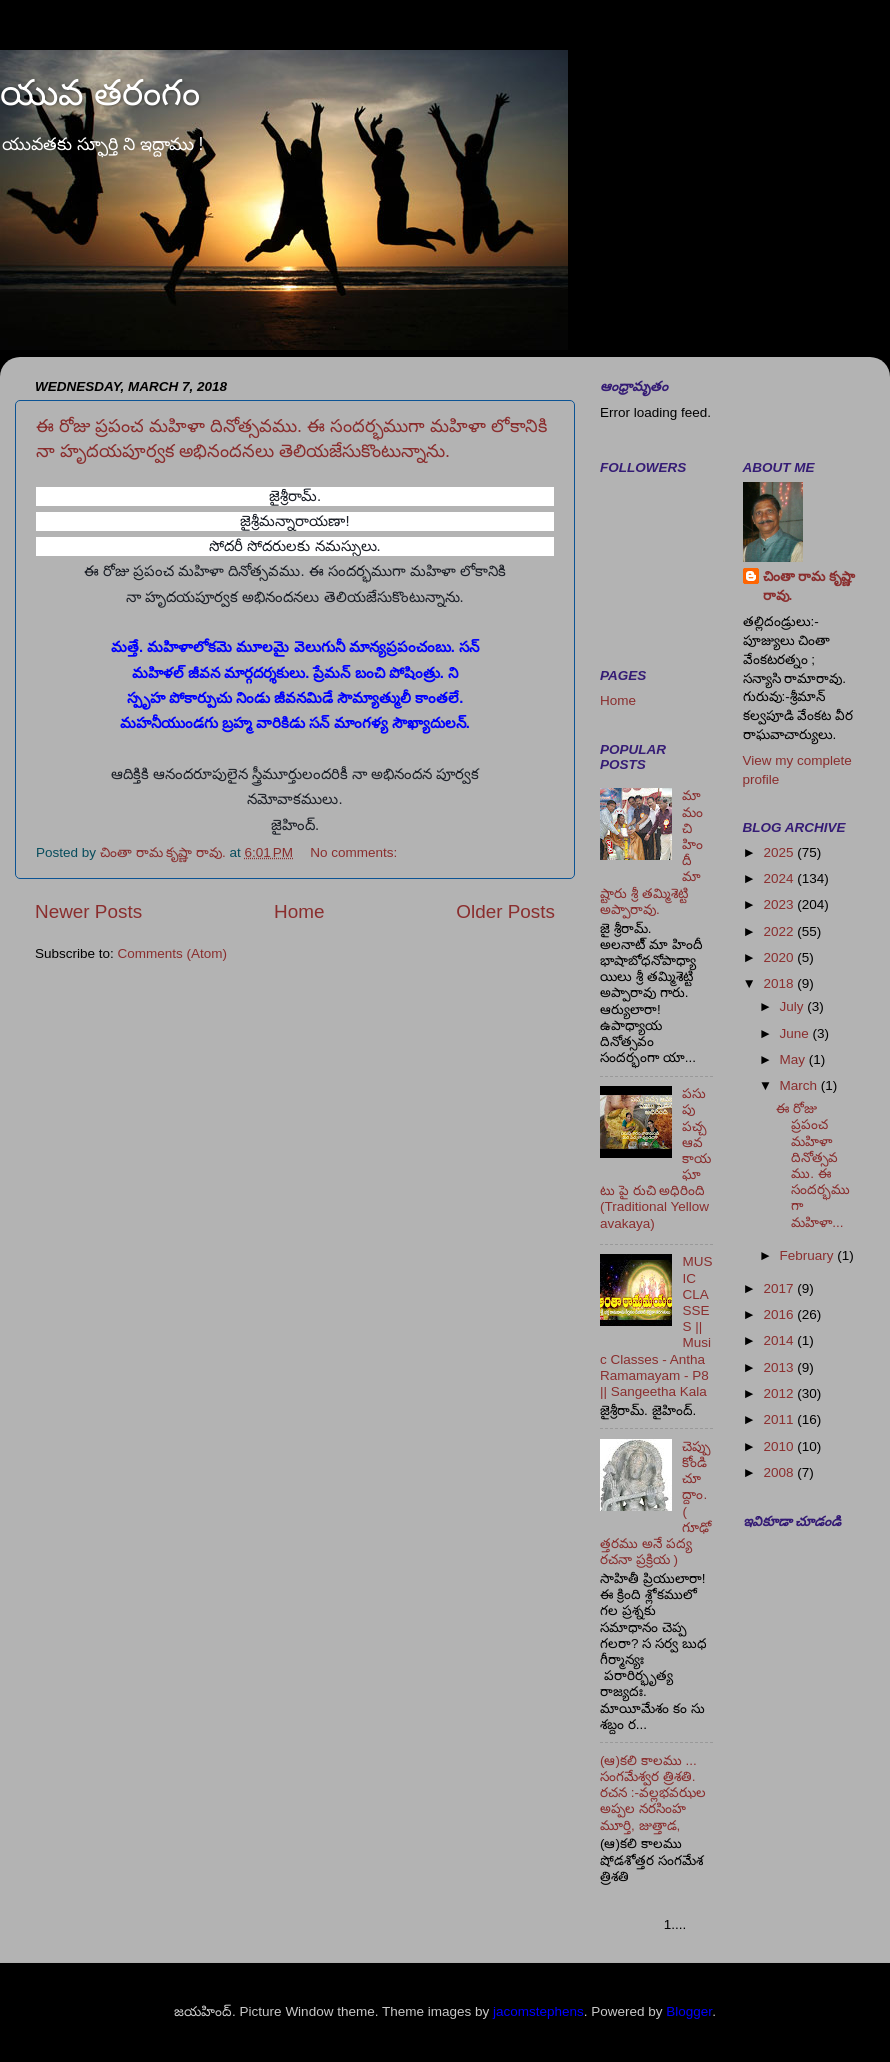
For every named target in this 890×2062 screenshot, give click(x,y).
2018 (780, 983)
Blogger (689, 2011)
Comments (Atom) (173, 953)
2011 (780, 1419)
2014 (780, 1340)
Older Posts (505, 911)
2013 (780, 1367)
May (794, 1059)
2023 (780, 904)
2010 (780, 1446)
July (794, 1006)
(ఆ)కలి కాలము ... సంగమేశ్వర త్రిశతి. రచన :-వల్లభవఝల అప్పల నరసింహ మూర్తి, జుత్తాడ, (653, 1793)
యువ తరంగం (100, 92)
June (796, 1033)
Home (299, 911)
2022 (780, 931)
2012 (780, 1393)
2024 (780, 878)
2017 (780, 1288)
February (809, 1255)
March (800, 1085)
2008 (780, 1472)
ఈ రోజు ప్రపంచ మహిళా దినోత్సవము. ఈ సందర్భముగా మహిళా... (813, 1165)
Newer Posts (88, 911)
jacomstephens (538, 2011)
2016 (780, 1314)
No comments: (355, 852)
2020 (780, 957)
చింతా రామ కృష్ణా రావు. (809, 586)
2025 (780, 852)
